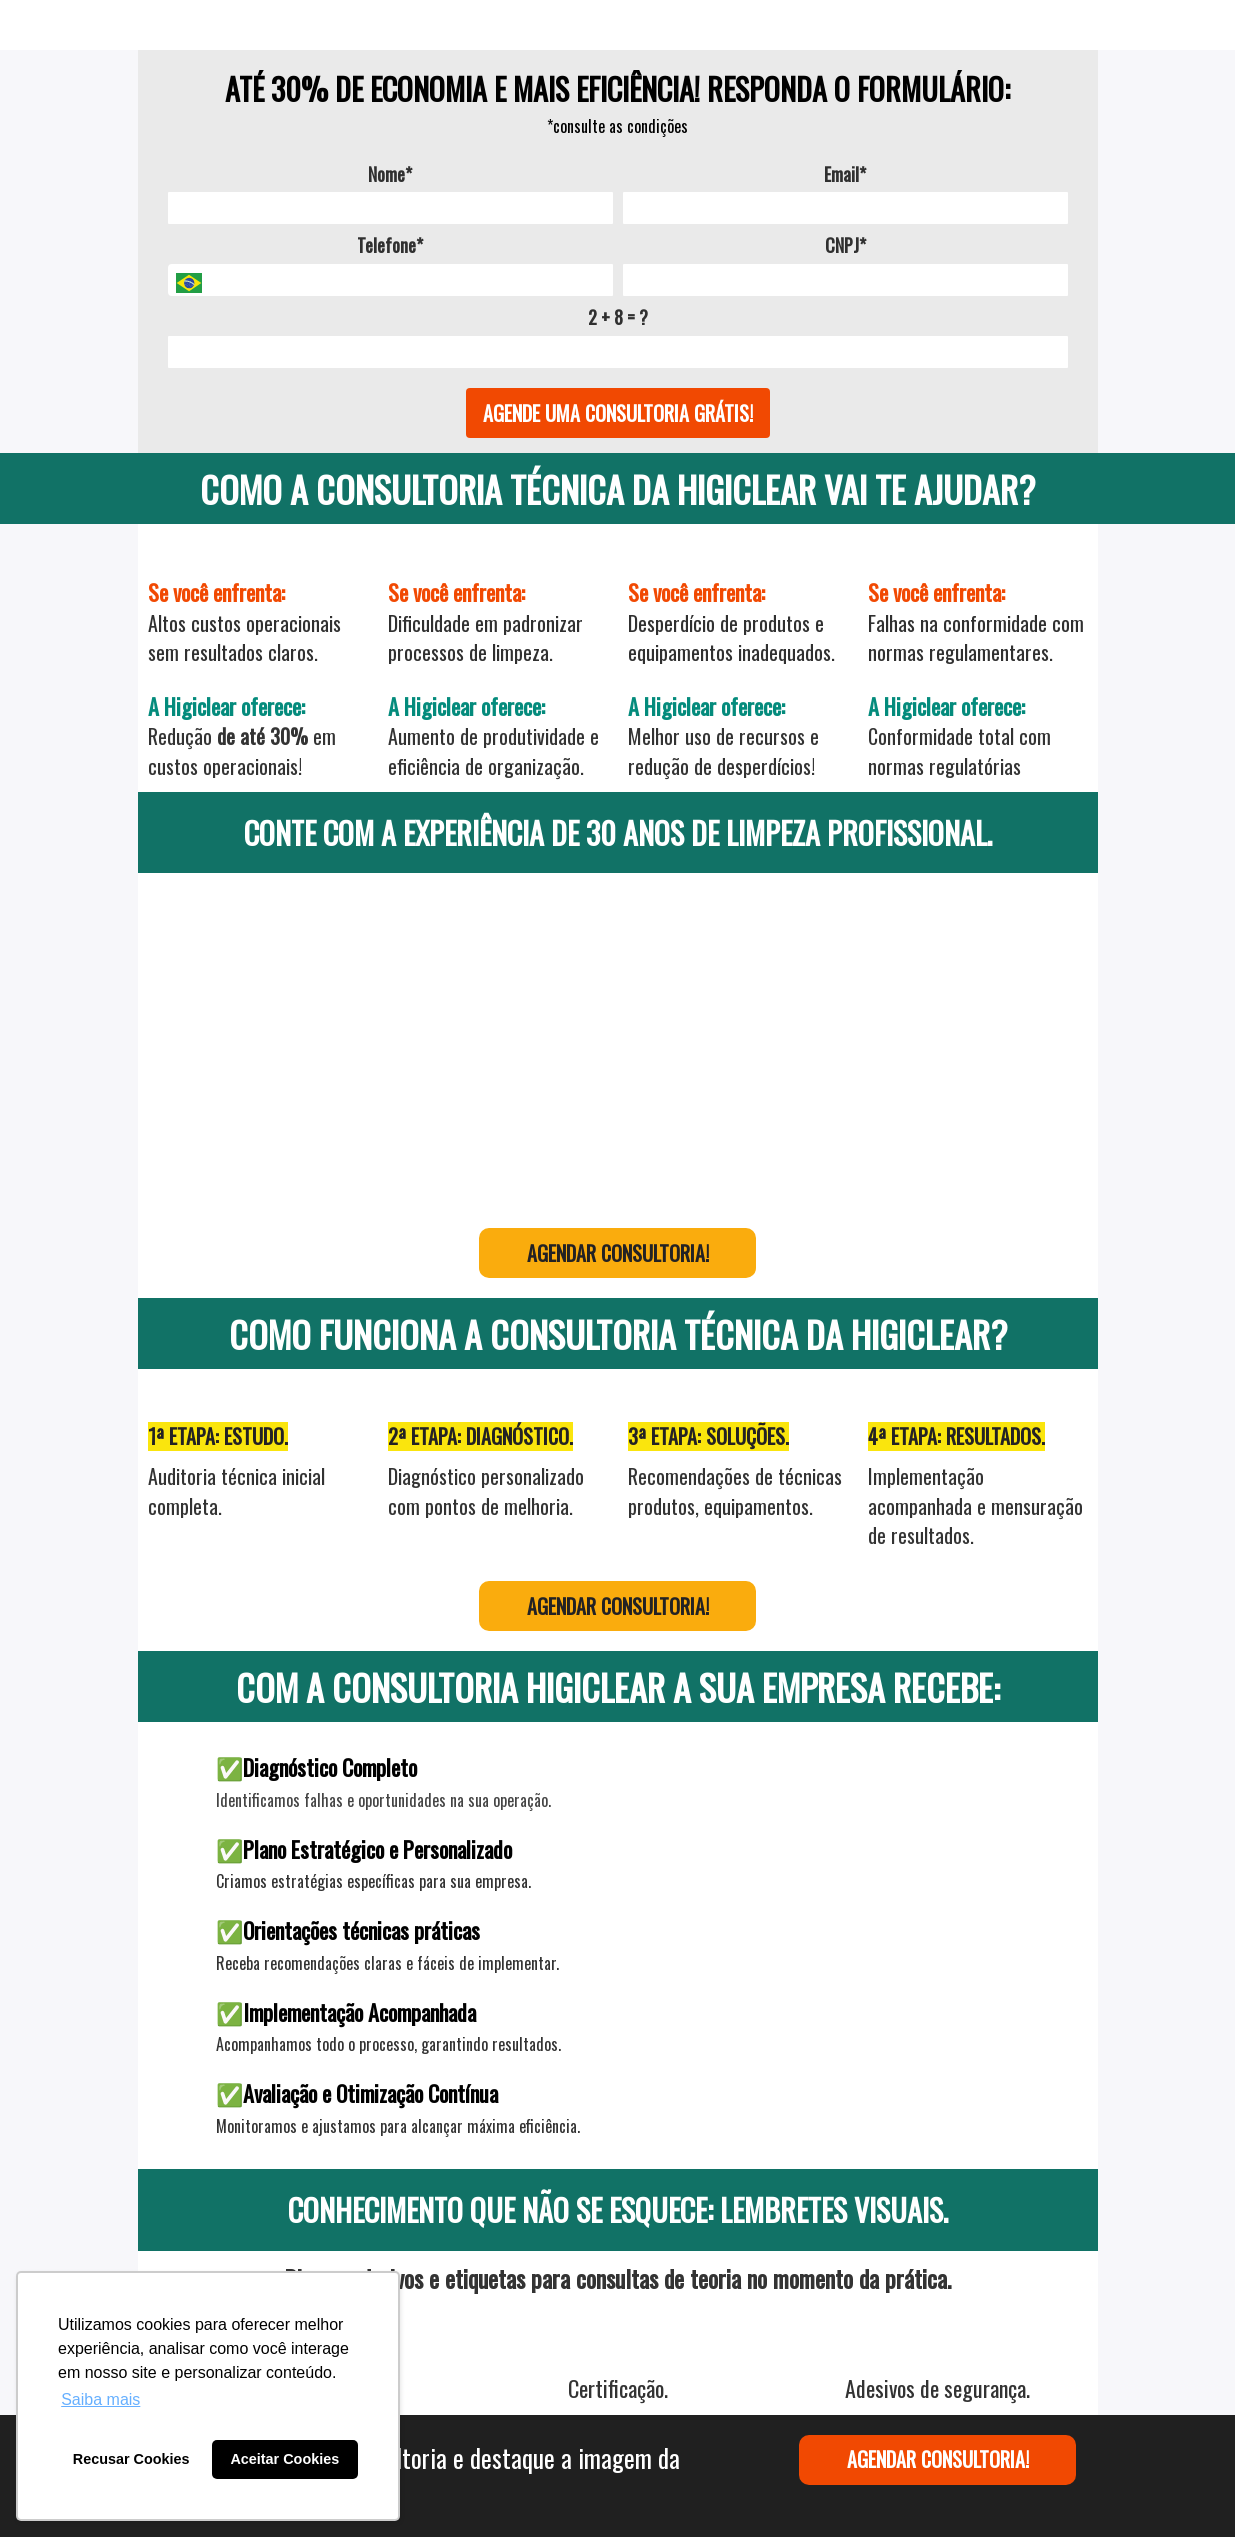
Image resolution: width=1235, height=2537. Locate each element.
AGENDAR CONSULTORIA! (618, 1253)
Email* (845, 174)
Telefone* (390, 245)
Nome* (390, 174)
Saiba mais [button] (100, 2399)
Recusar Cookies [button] (131, 2459)
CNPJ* (845, 245)
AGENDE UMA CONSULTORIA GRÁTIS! (618, 413)
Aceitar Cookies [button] (284, 2459)
